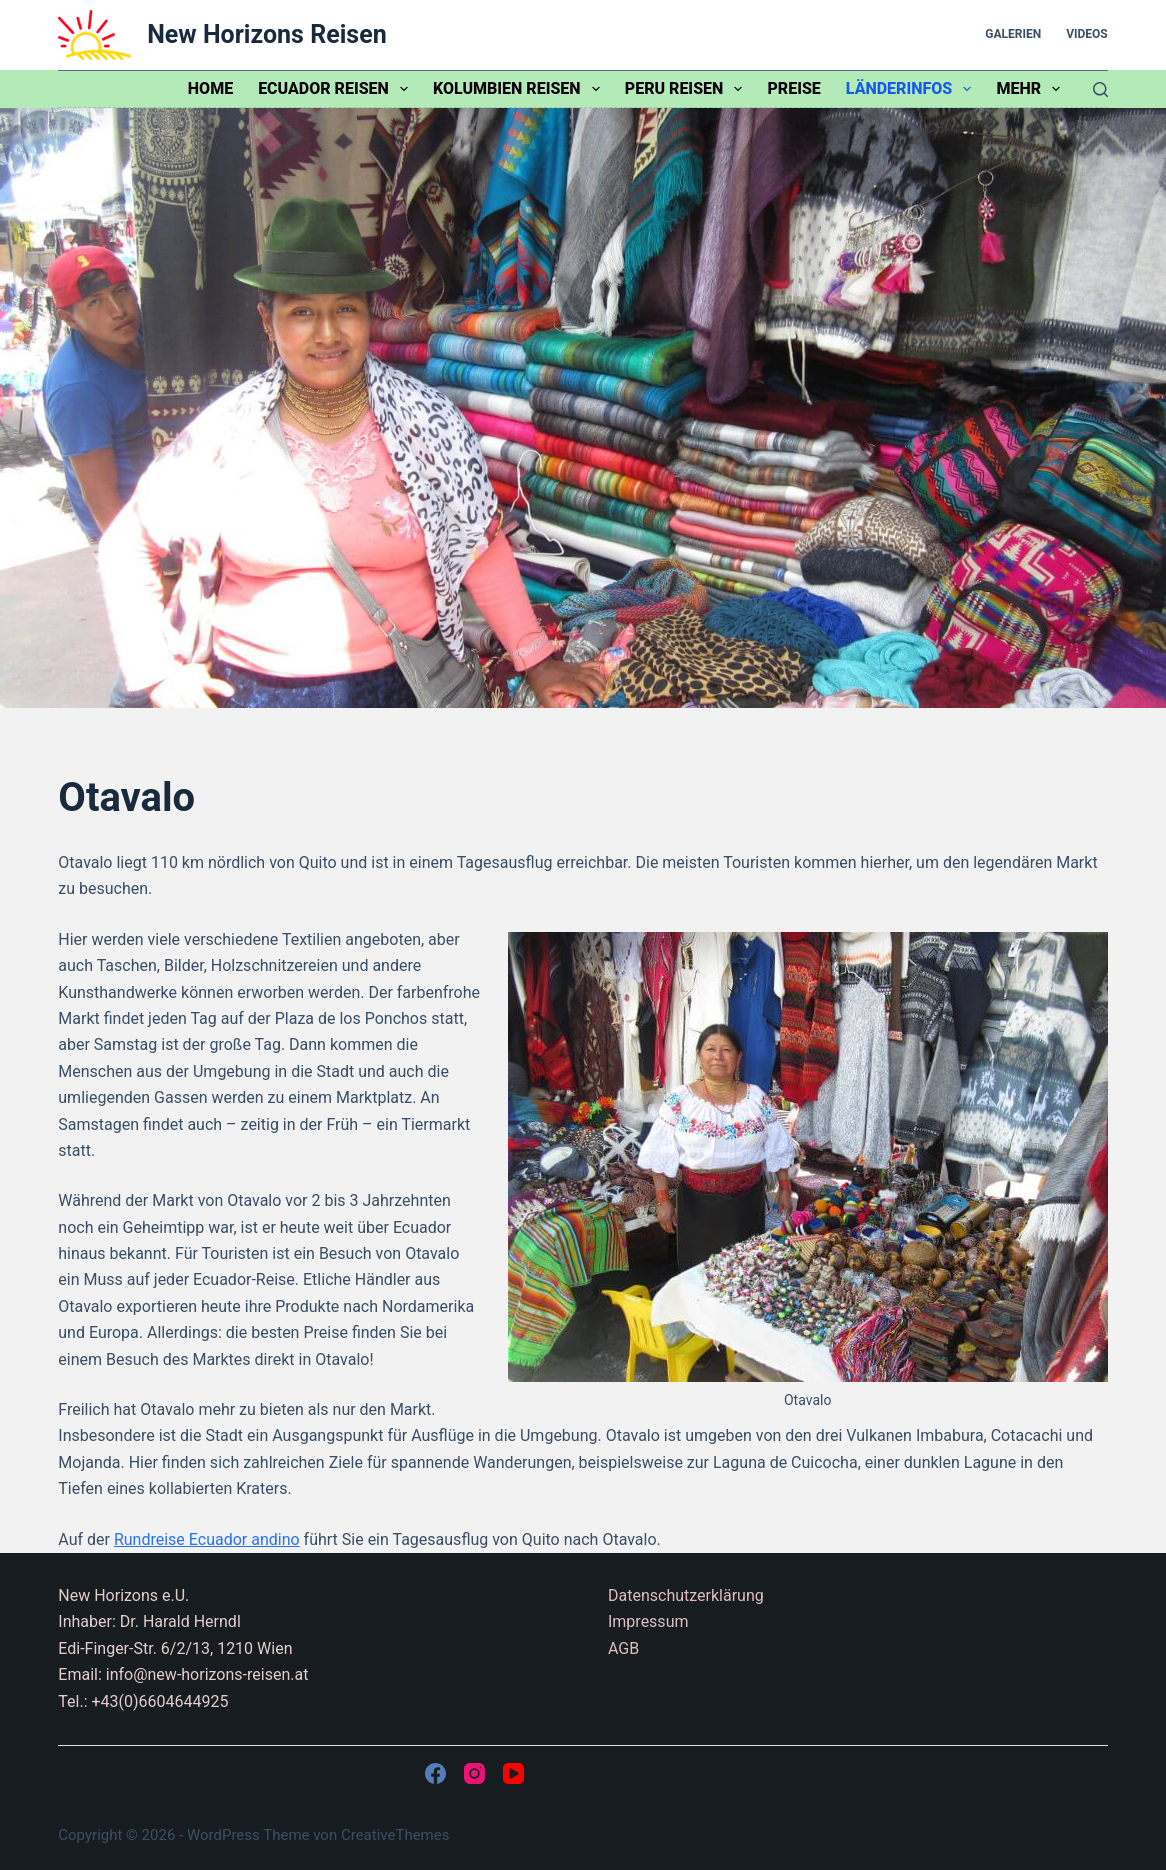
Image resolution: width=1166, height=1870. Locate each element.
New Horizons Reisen (266, 34)
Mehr (1032, 89)
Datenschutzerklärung (686, 1595)
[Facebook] (435, 1773)
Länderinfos (913, 89)
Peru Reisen (688, 89)
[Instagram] (474, 1773)
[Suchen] (1100, 89)
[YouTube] (513, 1773)
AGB (623, 1648)
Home (210, 88)
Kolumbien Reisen (520, 89)
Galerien (1013, 34)
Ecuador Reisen (337, 89)
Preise (793, 88)
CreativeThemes (395, 1835)
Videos (1087, 34)
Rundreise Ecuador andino (207, 1539)
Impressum (648, 1621)
